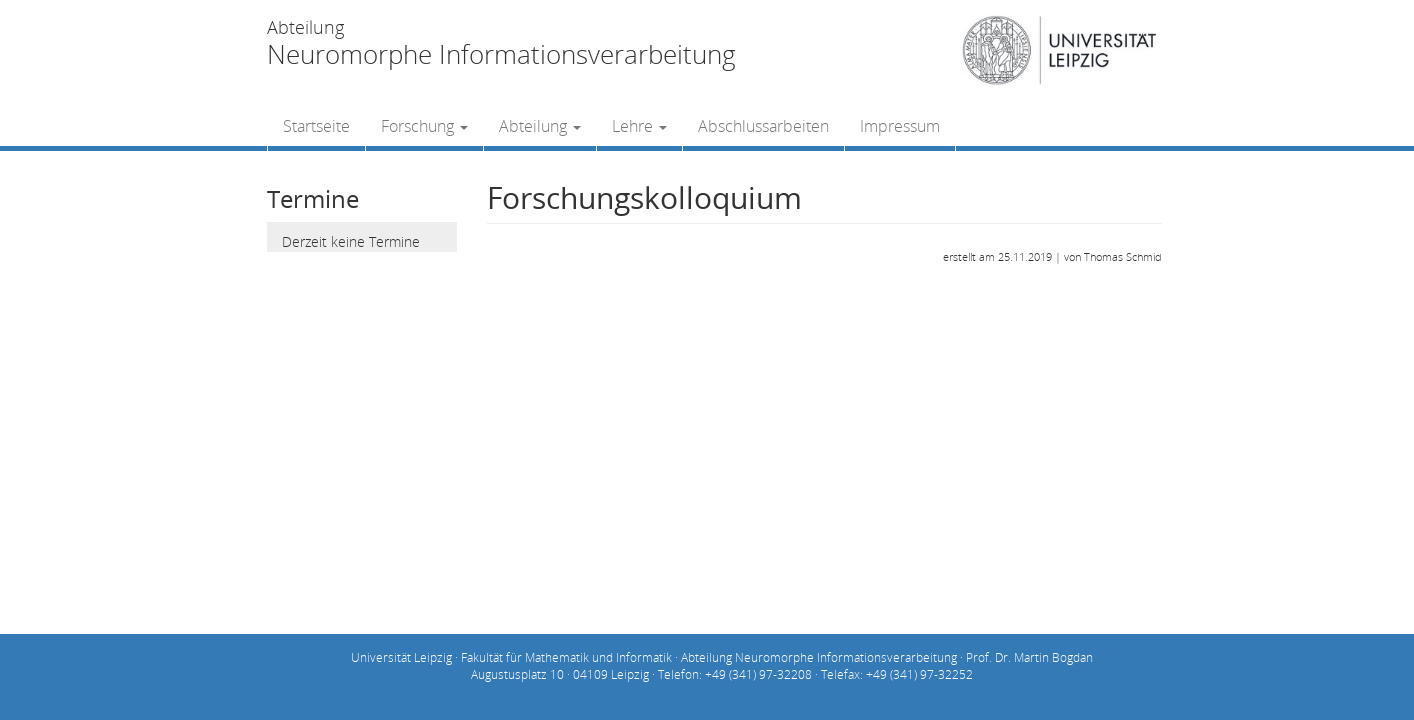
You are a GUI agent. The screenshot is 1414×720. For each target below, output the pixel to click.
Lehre (639, 126)
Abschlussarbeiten (763, 126)
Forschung (424, 126)
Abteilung (540, 126)
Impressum (900, 126)
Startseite (316, 126)
